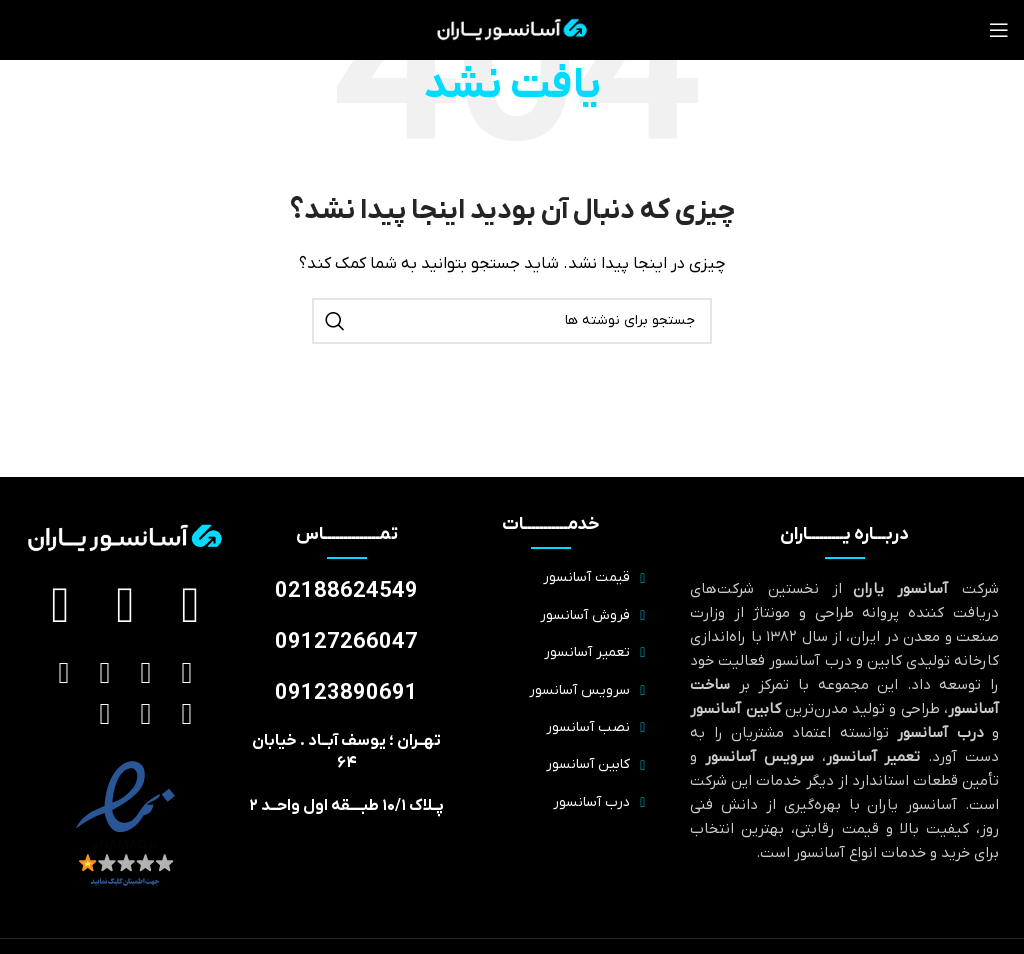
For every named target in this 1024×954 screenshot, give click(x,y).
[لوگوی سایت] (512, 29)
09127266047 (346, 642)
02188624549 (346, 591)
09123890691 (346, 693)
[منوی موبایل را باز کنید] (999, 30)
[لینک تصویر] (125, 824)
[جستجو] (512, 321)
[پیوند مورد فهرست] (551, 578)
